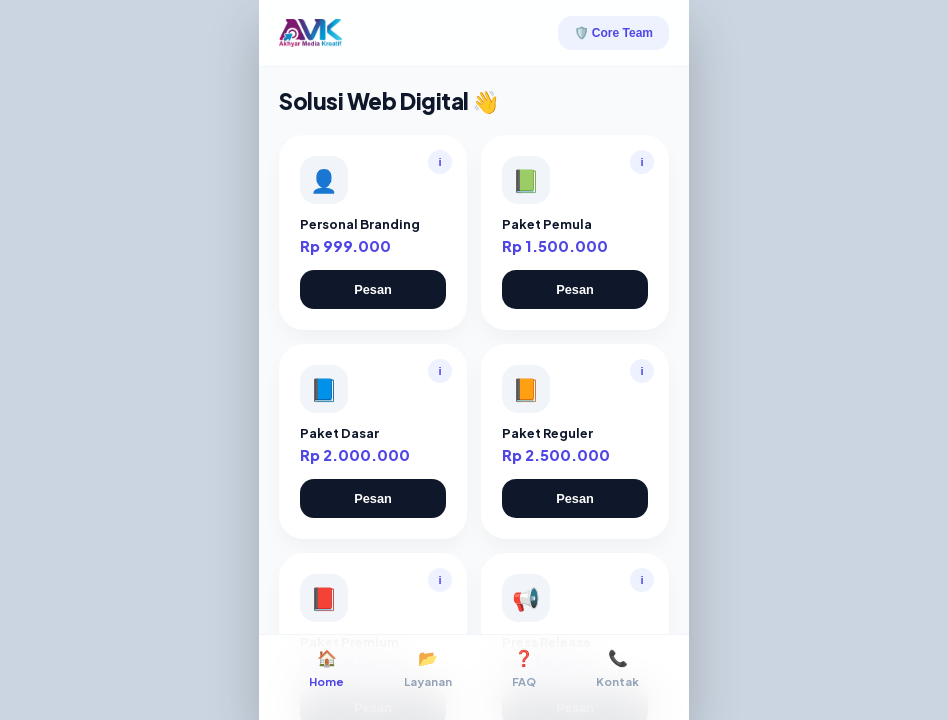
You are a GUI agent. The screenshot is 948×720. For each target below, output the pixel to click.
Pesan (373, 289)
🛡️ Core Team (613, 33)
